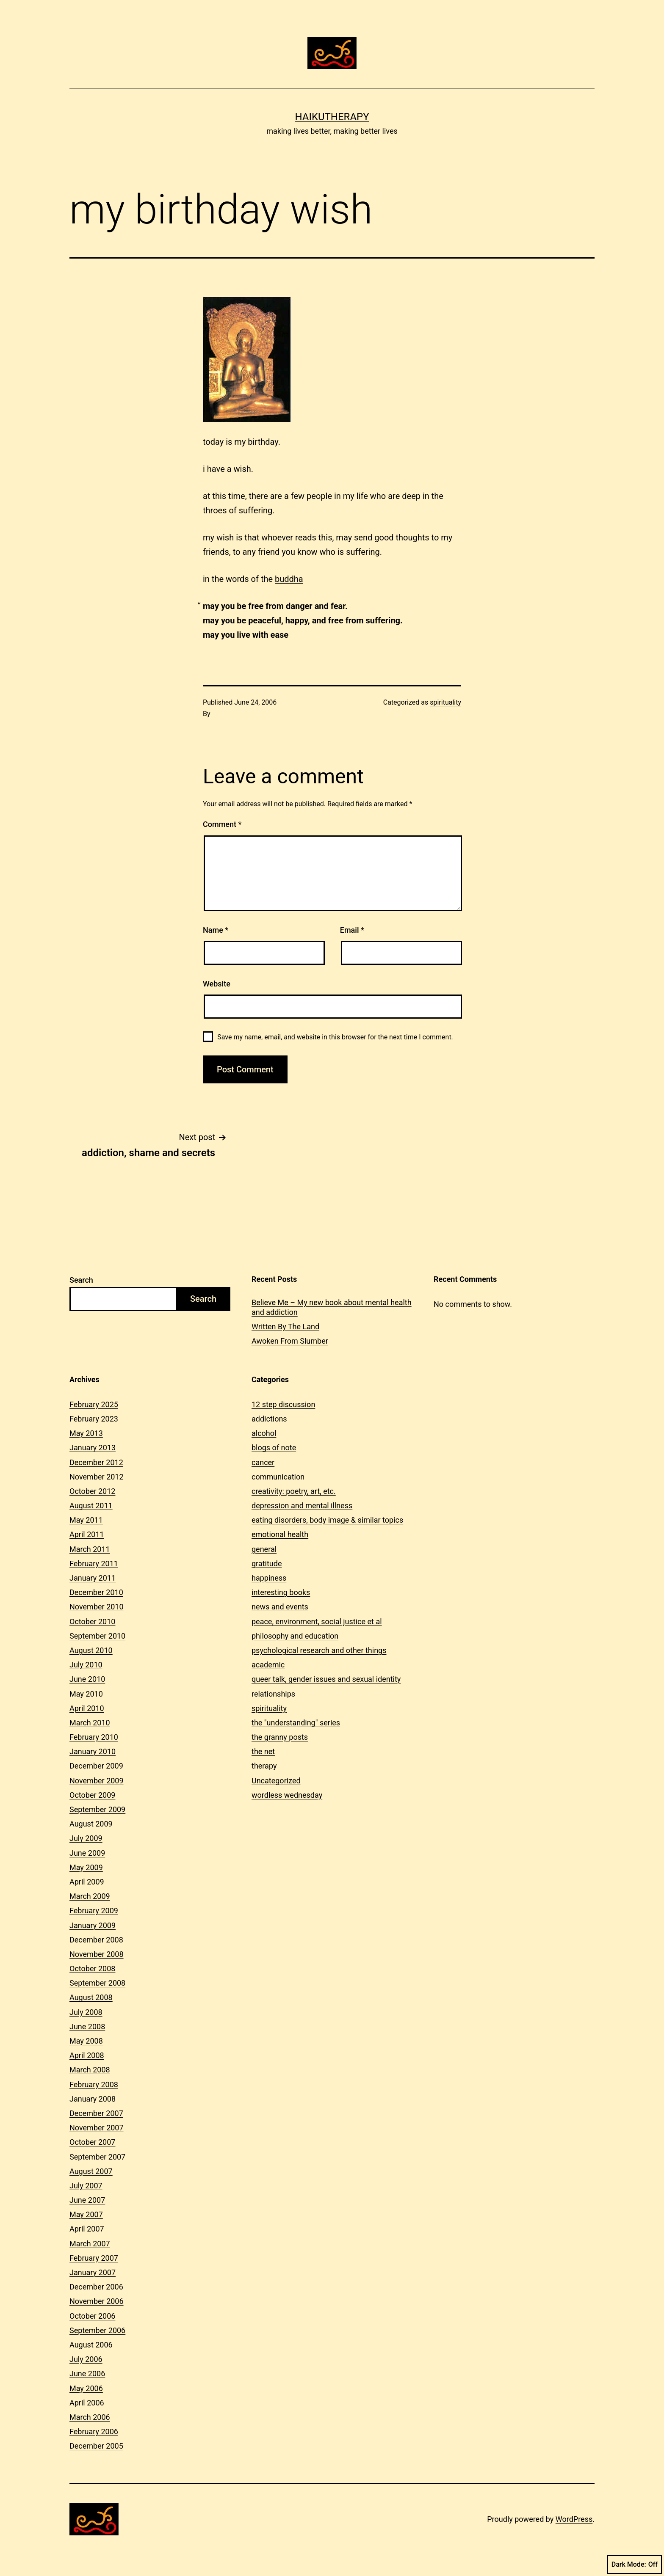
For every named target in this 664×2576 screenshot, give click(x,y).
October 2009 (92, 1795)
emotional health (280, 1534)
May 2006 (86, 2388)
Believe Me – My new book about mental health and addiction (332, 1307)
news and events (280, 1606)
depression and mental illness (302, 1505)
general (264, 1549)
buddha (289, 579)
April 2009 (86, 1881)
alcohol (264, 1433)
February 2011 (93, 1563)
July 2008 (85, 2012)
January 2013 (92, 1447)
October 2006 (92, 2316)
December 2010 (96, 1592)
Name (215, 930)
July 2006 (85, 2359)
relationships (273, 1693)
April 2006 (86, 2402)
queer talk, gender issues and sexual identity (326, 1679)
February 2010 (93, 1737)
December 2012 (96, 1462)
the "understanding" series (296, 1722)
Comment (222, 824)
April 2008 (86, 2055)
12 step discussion (283, 1404)
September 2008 (97, 1982)
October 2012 (92, 1491)
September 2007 (97, 2156)
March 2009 (89, 1896)
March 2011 (89, 1549)
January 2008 (92, 2098)
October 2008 (92, 1968)
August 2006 (91, 2344)
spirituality (445, 702)
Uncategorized (276, 1780)
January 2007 (92, 2272)
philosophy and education (295, 1635)
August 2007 (91, 2171)
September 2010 (97, 1635)
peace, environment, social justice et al (317, 1621)
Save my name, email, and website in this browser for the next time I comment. (335, 1037)
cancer (263, 1462)
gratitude (267, 1563)
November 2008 (96, 1954)
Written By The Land (285, 1326)
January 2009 (92, 1925)
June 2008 (87, 2026)
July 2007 (85, 2185)
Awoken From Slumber (290, 1340)
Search (81, 1280)
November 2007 (96, 2127)
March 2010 (89, 1722)
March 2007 (89, 2243)
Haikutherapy (332, 117)
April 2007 (86, 2228)
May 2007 (86, 2214)
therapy (264, 1765)
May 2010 (86, 1693)
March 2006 (89, 2417)
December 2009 (96, 1765)
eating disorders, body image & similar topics (327, 1519)
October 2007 (92, 2142)
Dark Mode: (634, 2564)
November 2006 (96, 2301)
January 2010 (92, 1751)
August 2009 (91, 1823)
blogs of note (274, 1447)
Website (216, 983)
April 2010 (86, 1708)
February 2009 (93, 1910)
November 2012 (96, 1476)
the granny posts (280, 1737)
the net (263, 1751)
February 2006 (93, 2431)
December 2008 (96, 1939)
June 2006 (87, 2373)
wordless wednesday (287, 1795)
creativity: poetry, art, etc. (294, 1491)
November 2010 (96, 1606)
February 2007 (93, 2258)
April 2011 (86, 1534)
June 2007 (87, 2200)
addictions (269, 1418)
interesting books (281, 1592)
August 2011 (91, 1505)
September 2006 (97, 2330)
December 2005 (96, 2445)
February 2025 (93, 1404)
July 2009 (85, 1838)
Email (352, 930)
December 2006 (96, 2286)
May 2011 (86, 1519)
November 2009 (96, 1780)
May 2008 (86, 2040)
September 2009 (97, 1809)
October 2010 (92, 1621)
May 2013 (86, 1433)
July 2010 (85, 1664)
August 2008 (91, 1997)
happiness (269, 1577)
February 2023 (93, 1418)
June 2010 (87, 1679)
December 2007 (96, 2113)
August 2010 (91, 1650)
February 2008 (93, 2084)
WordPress (574, 2519)
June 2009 (87, 1853)
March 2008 (89, 2069)
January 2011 (92, 1577)
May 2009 (86, 1867)
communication (278, 1476)
